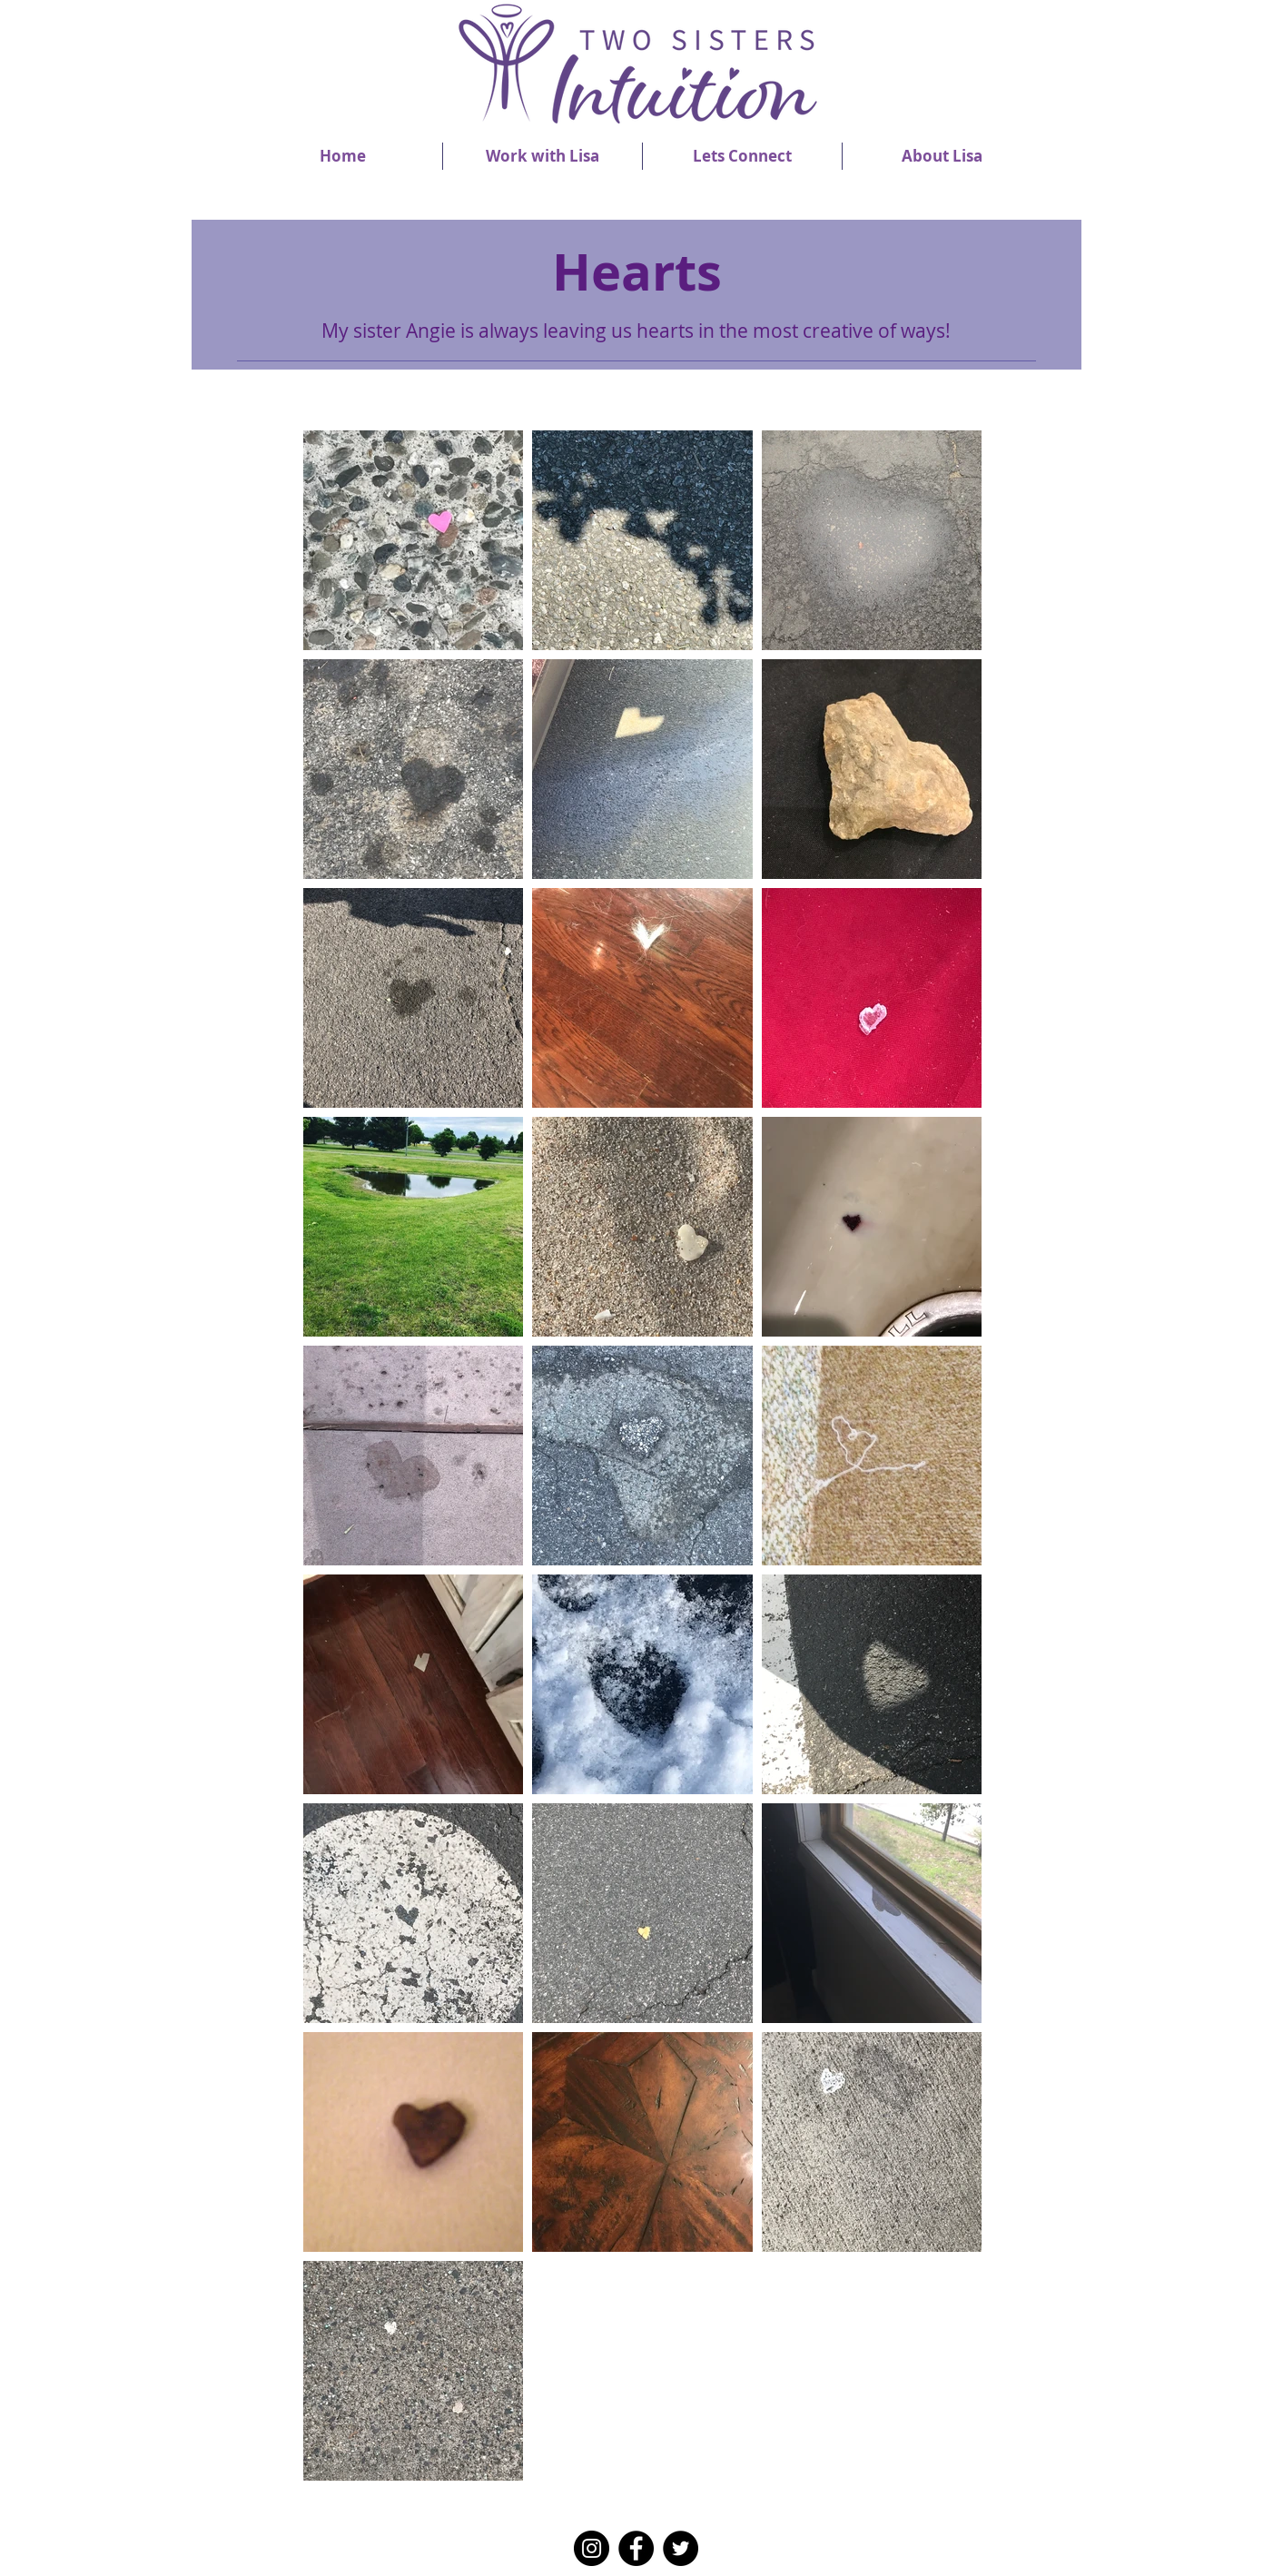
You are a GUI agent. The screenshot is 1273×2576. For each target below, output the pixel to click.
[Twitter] (680, 2548)
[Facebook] (636, 2548)
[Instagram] (591, 2548)
